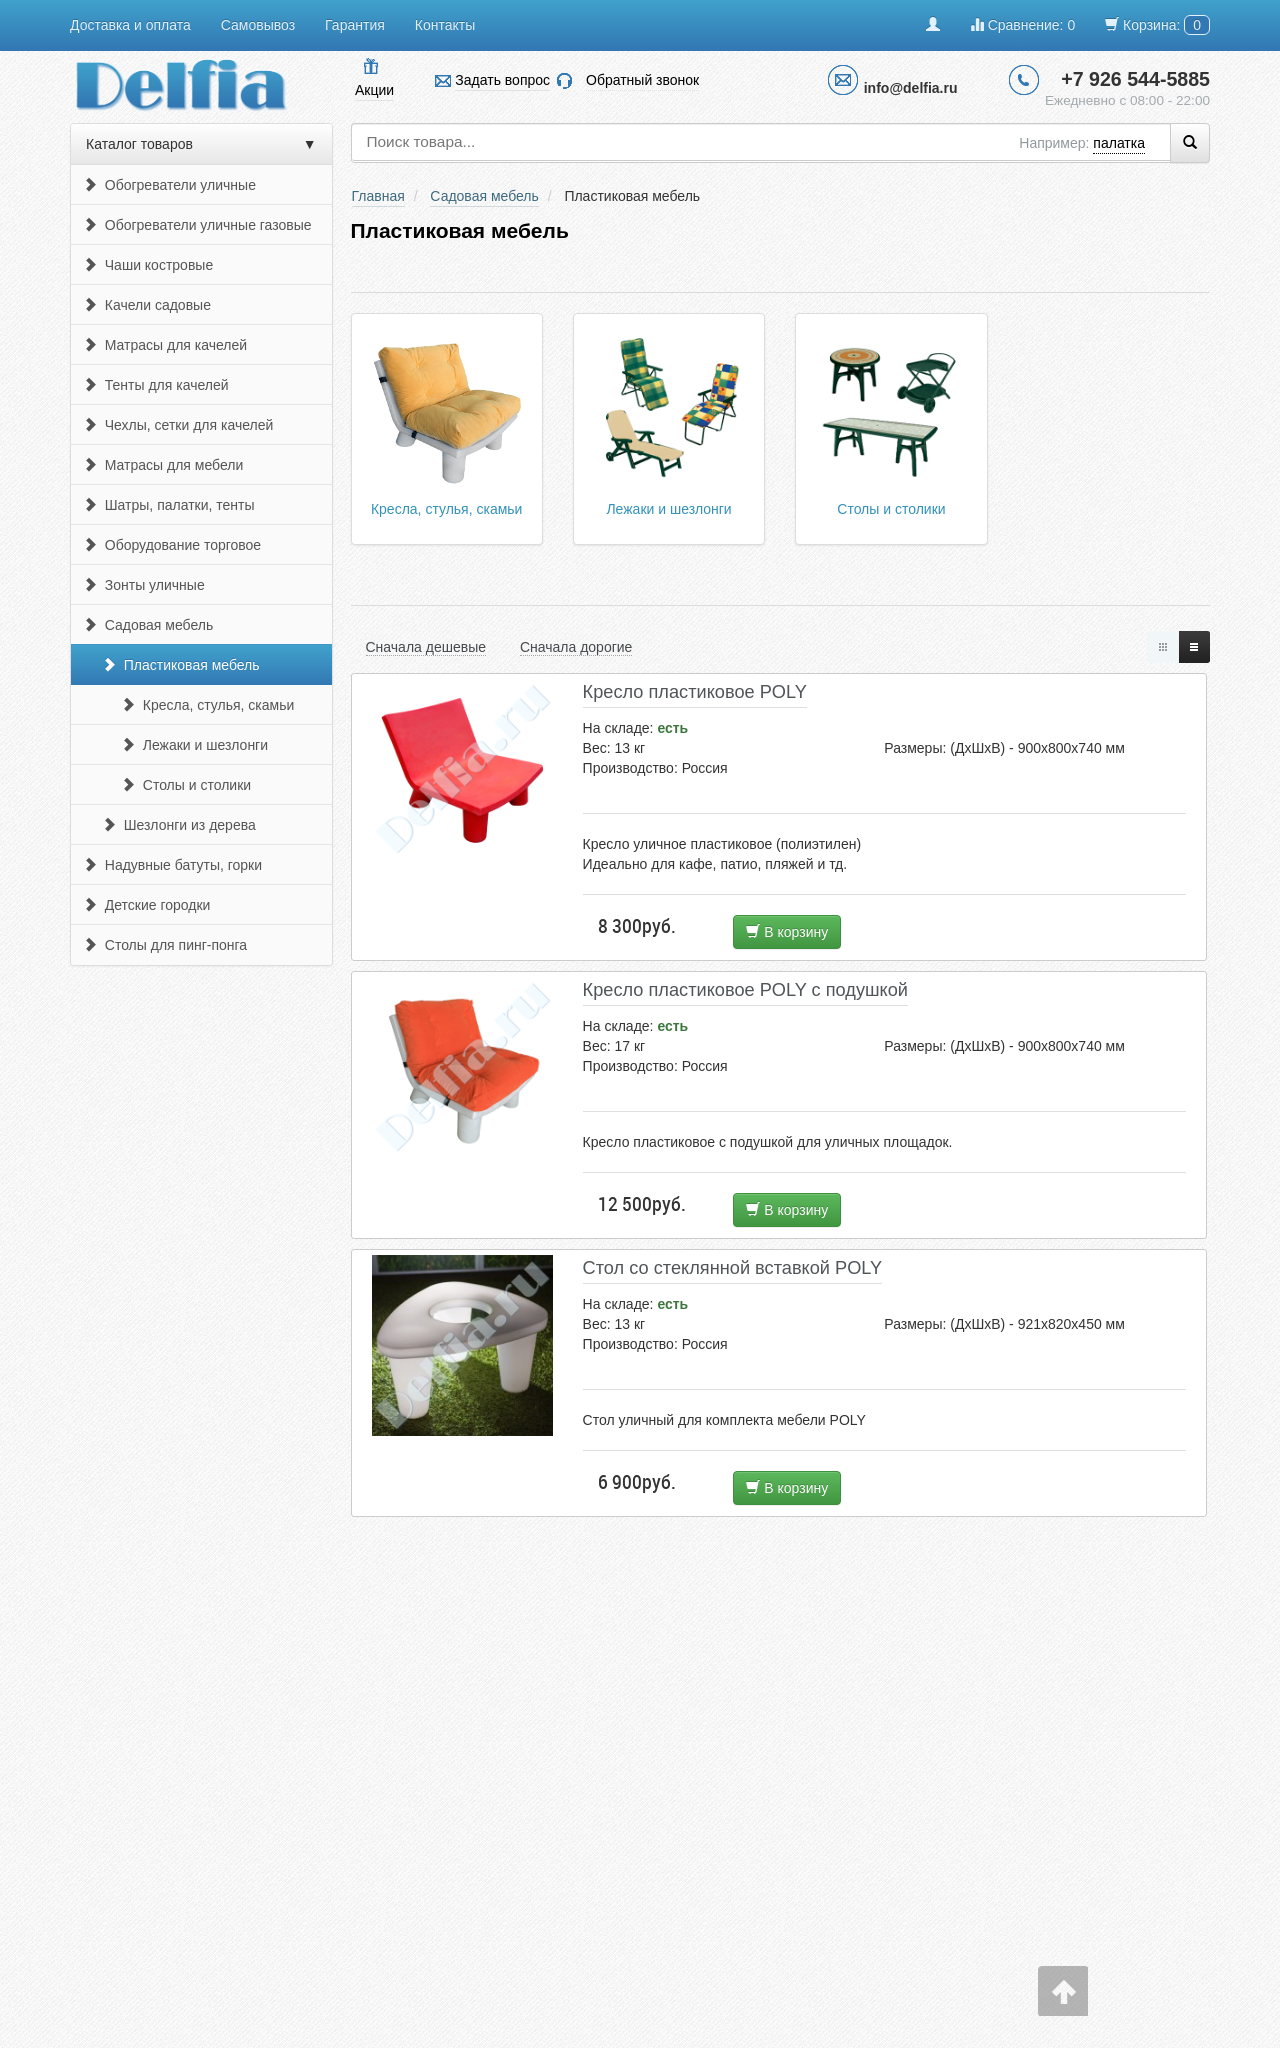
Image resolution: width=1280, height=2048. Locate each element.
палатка (1119, 143)
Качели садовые (147, 305)
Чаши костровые (148, 265)
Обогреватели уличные (169, 185)
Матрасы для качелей (165, 345)
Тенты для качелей (156, 385)
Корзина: (1157, 25)
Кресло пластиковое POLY (695, 692)
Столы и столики (186, 785)
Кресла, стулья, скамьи (207, 705)
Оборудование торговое (172, 545)
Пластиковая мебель (181, 665)
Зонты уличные (144, 585)
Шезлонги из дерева (179, 825)
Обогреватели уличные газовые (197, 225)
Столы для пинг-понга (165, 945)
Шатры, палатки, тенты (169, 505)
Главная (378, 196)
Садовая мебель (148, 625)
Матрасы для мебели (163, 465)
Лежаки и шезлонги (194, 745)
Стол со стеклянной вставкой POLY (733, 1268)
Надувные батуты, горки (172, 865)
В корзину (787, 932)
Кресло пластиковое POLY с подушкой (745, 990)
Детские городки (146, 905)
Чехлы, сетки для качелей (178, 425)
